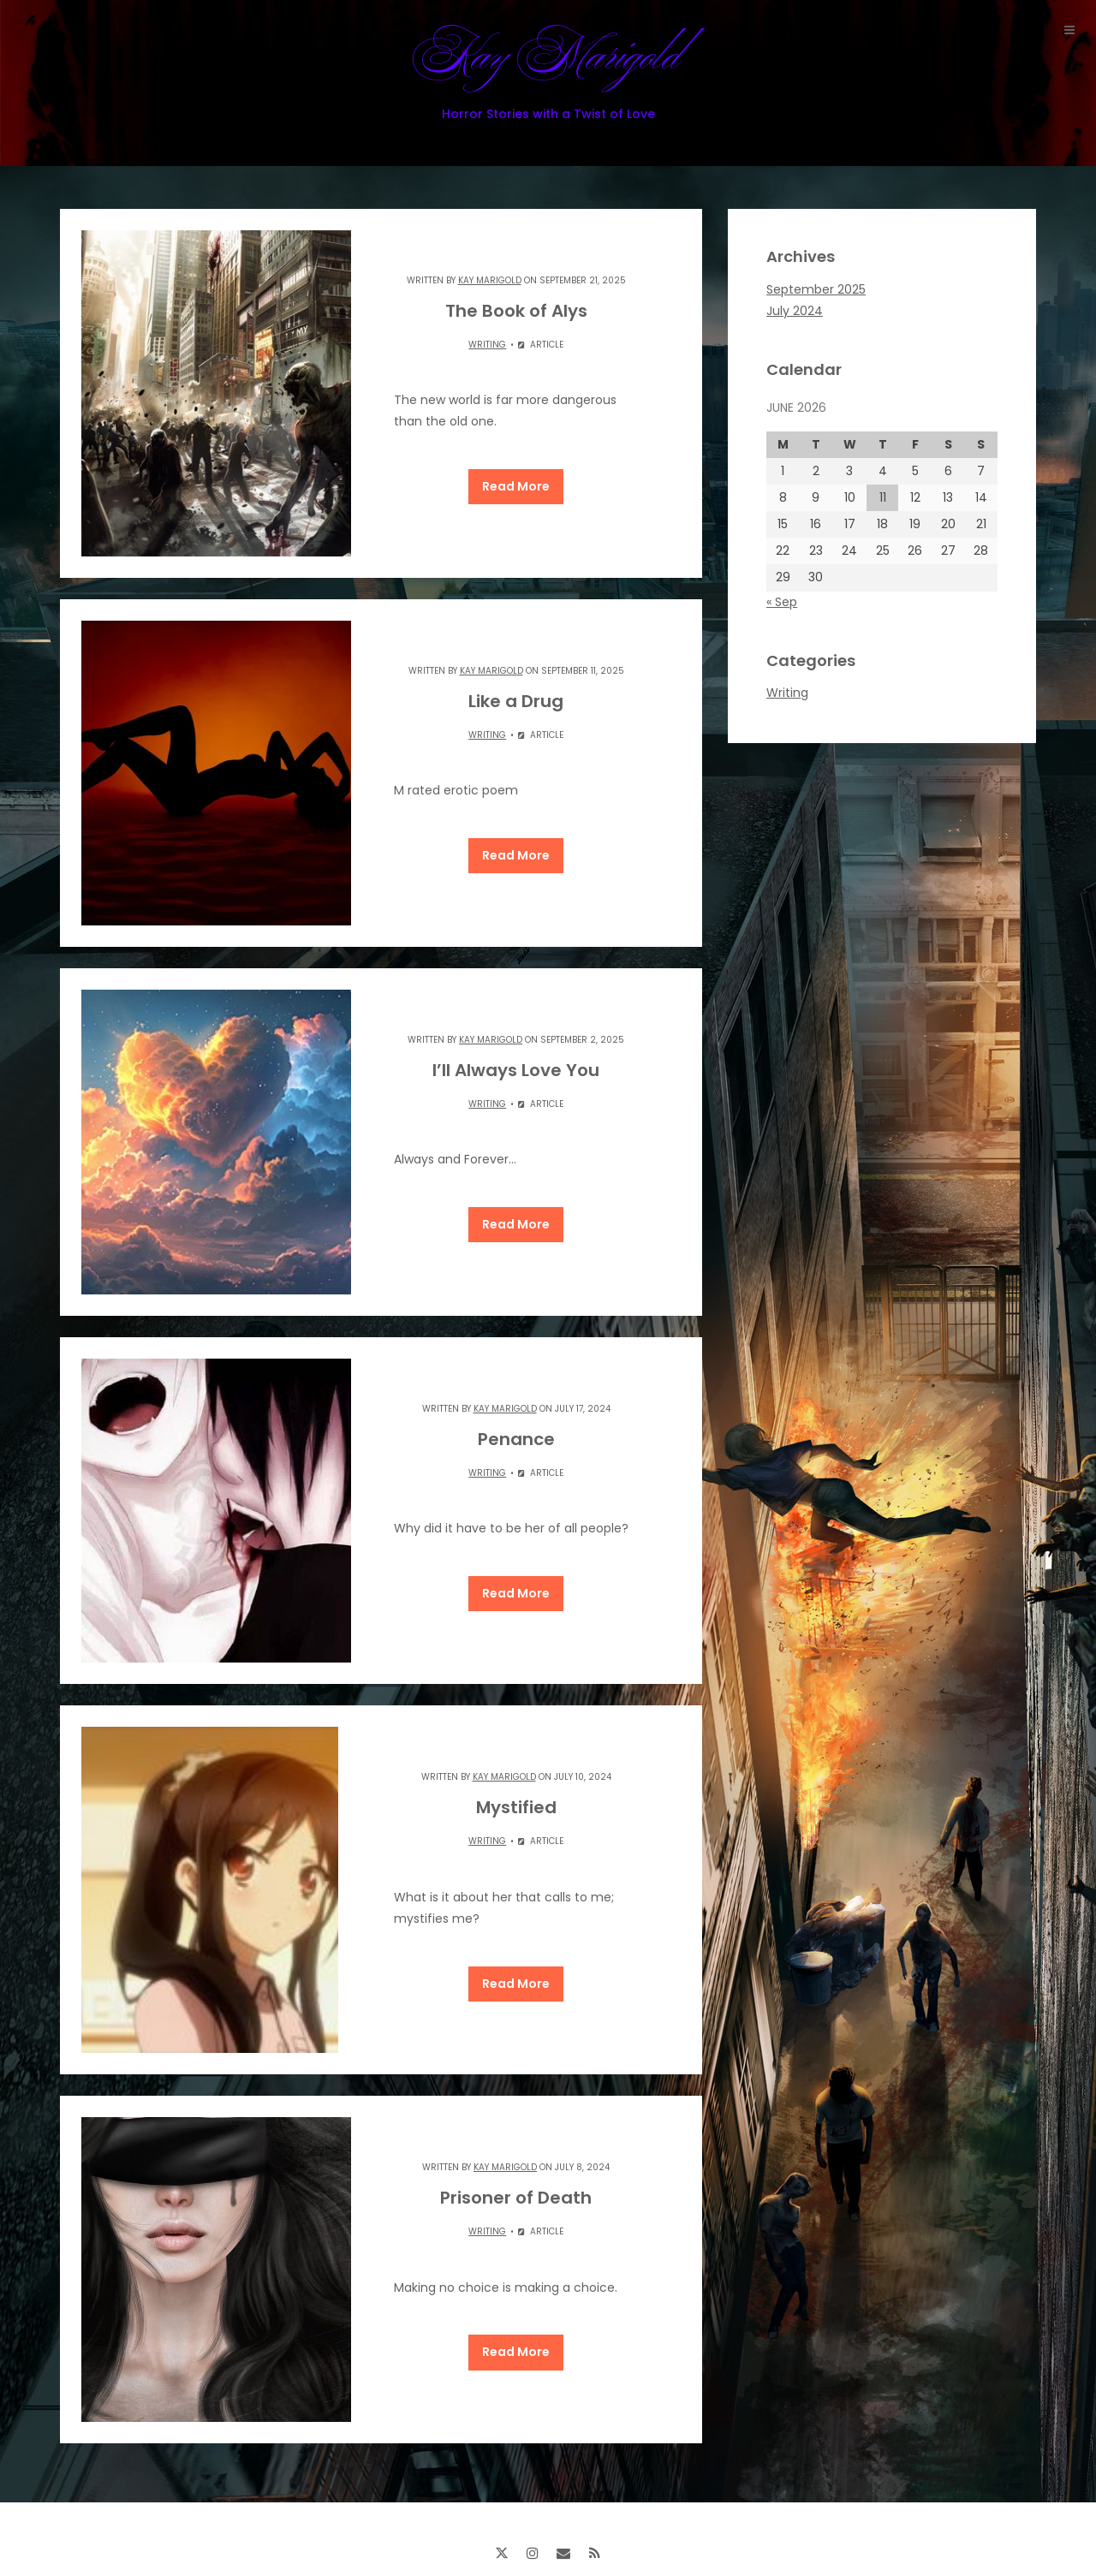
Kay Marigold (548, 70)
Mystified (516, 1762)
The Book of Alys (516, 311)
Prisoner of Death (516, 2141)
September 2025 (816, 289)
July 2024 (794, 310)
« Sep (781, 601)
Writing (487, 344)
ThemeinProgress (671, 2522)
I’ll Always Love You (515, 1047)
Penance (516, 1405)
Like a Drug (515, 690)
